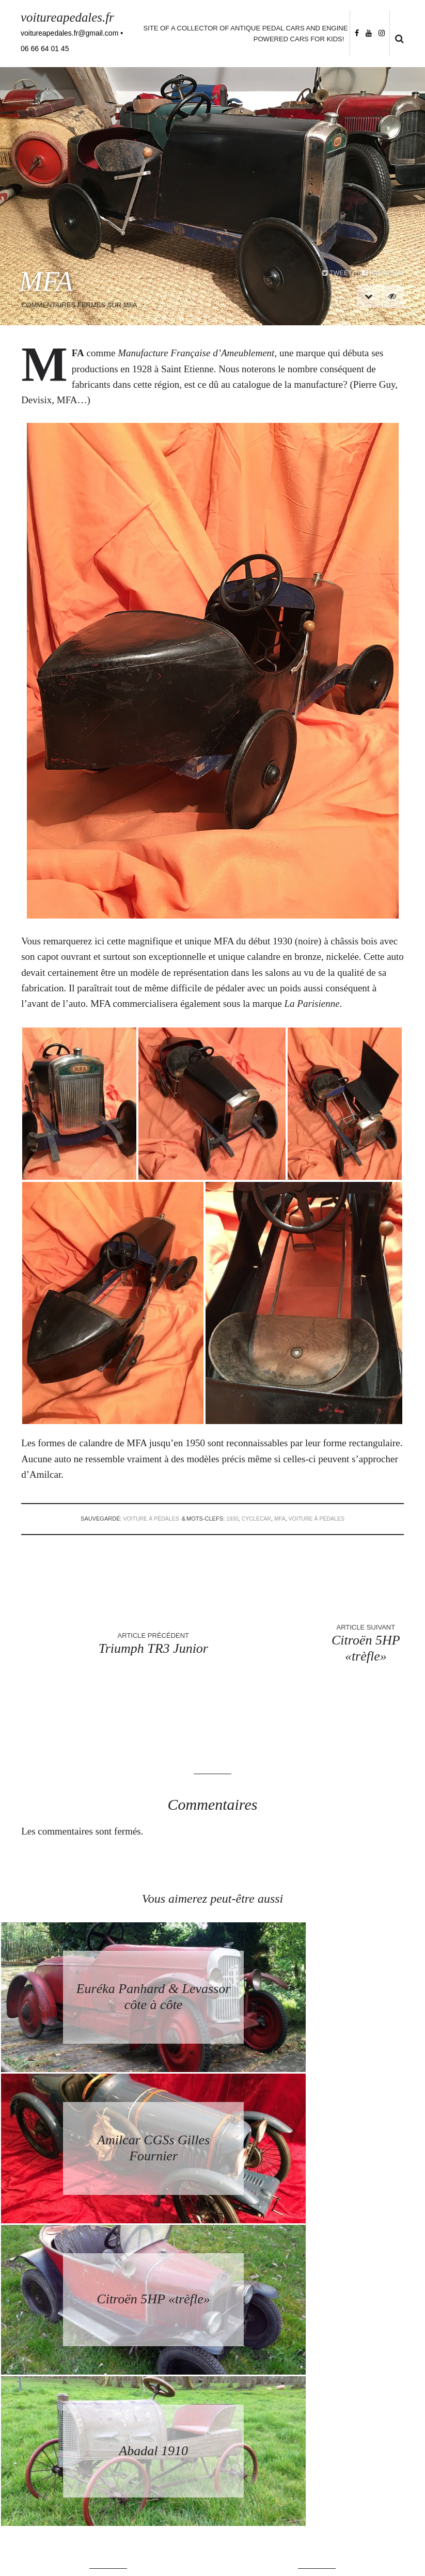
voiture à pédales (148, 1518)
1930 (231, 1518)
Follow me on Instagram (379, 2505)
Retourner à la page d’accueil (317, 2286)
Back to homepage (316, 2304)
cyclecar (256, 1518)
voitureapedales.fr (69, 17)
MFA (281, 1518)
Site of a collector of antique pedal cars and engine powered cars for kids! (245, 33)
